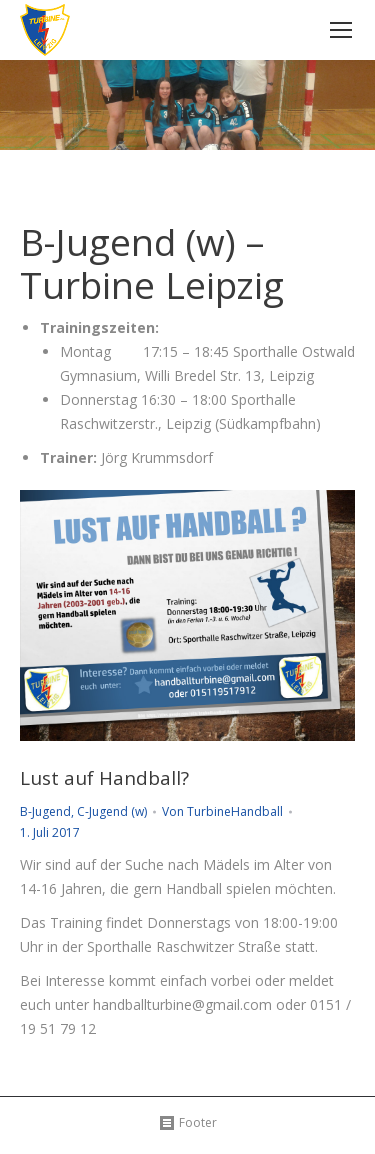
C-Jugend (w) (112, 811)
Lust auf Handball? (104, 778)
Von (222, 811)
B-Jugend (45, 811)
